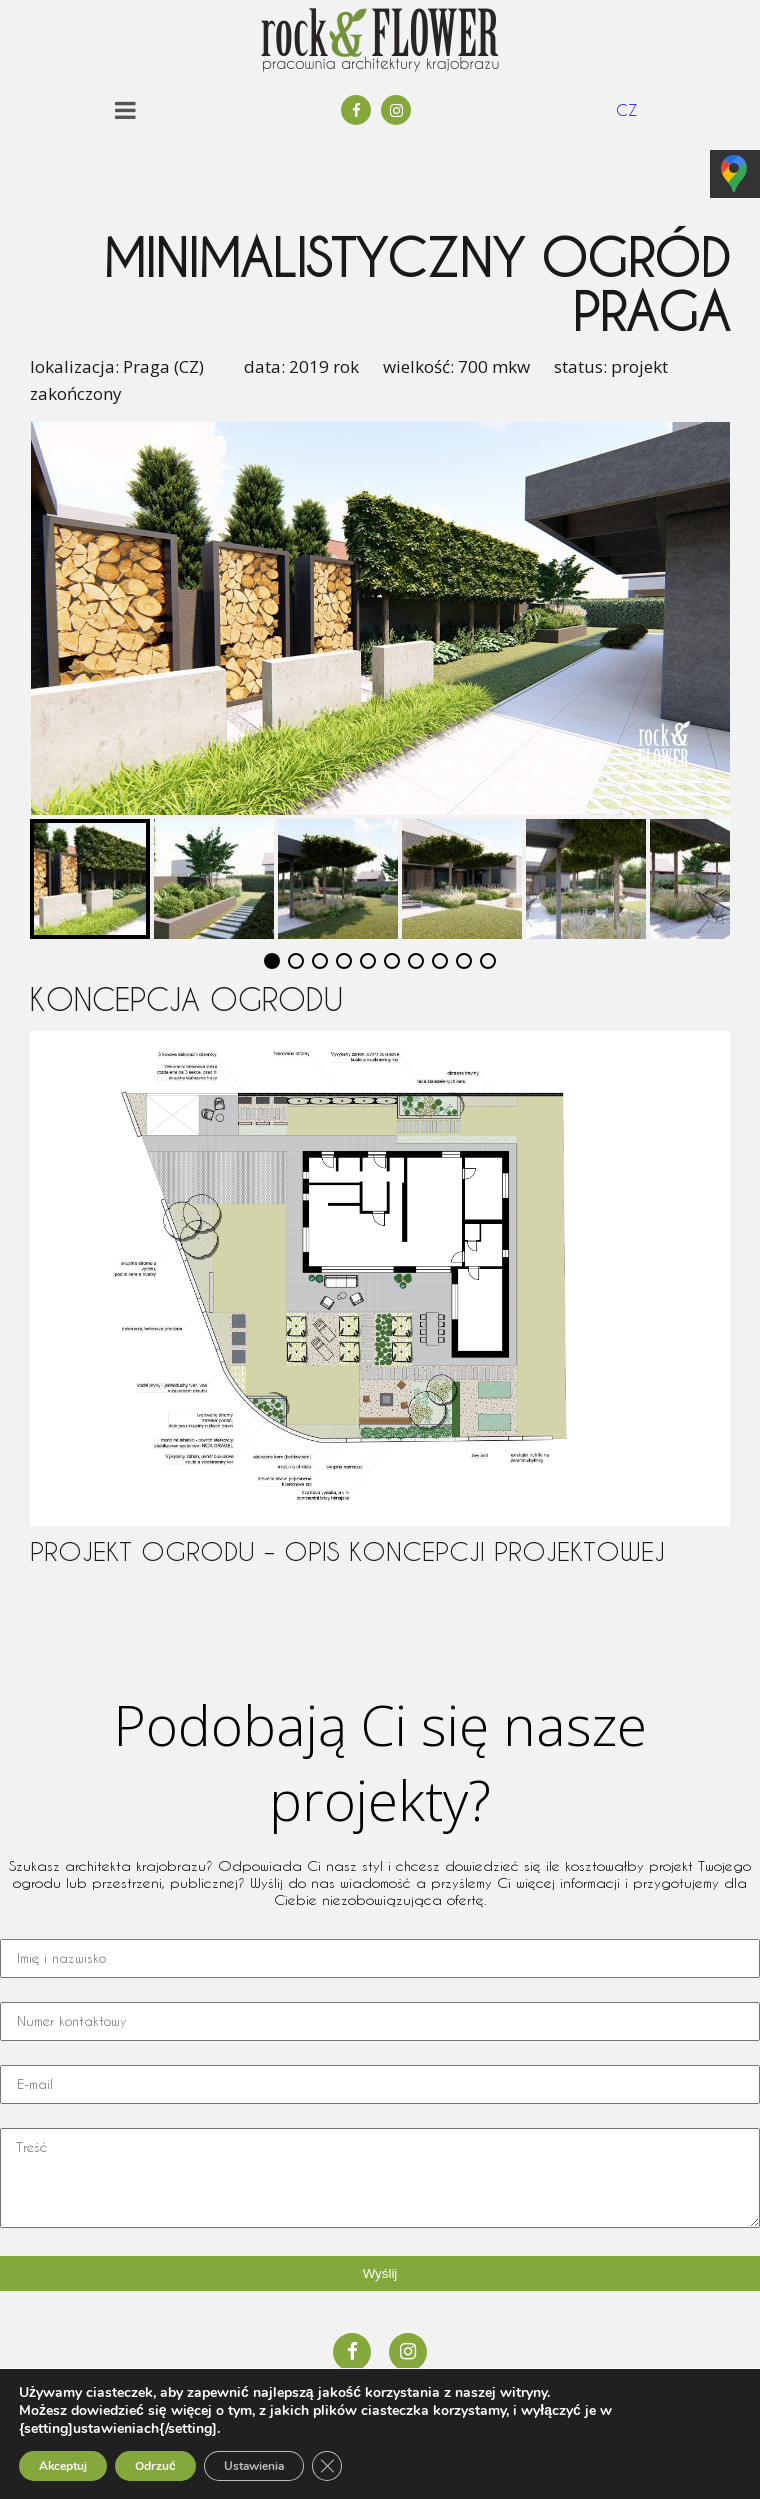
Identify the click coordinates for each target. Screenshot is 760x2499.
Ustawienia (254, 2466)
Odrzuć (155, 2466)
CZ (627, 110)
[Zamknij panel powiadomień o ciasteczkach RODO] (327, 2466)
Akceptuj (63, 2466)
